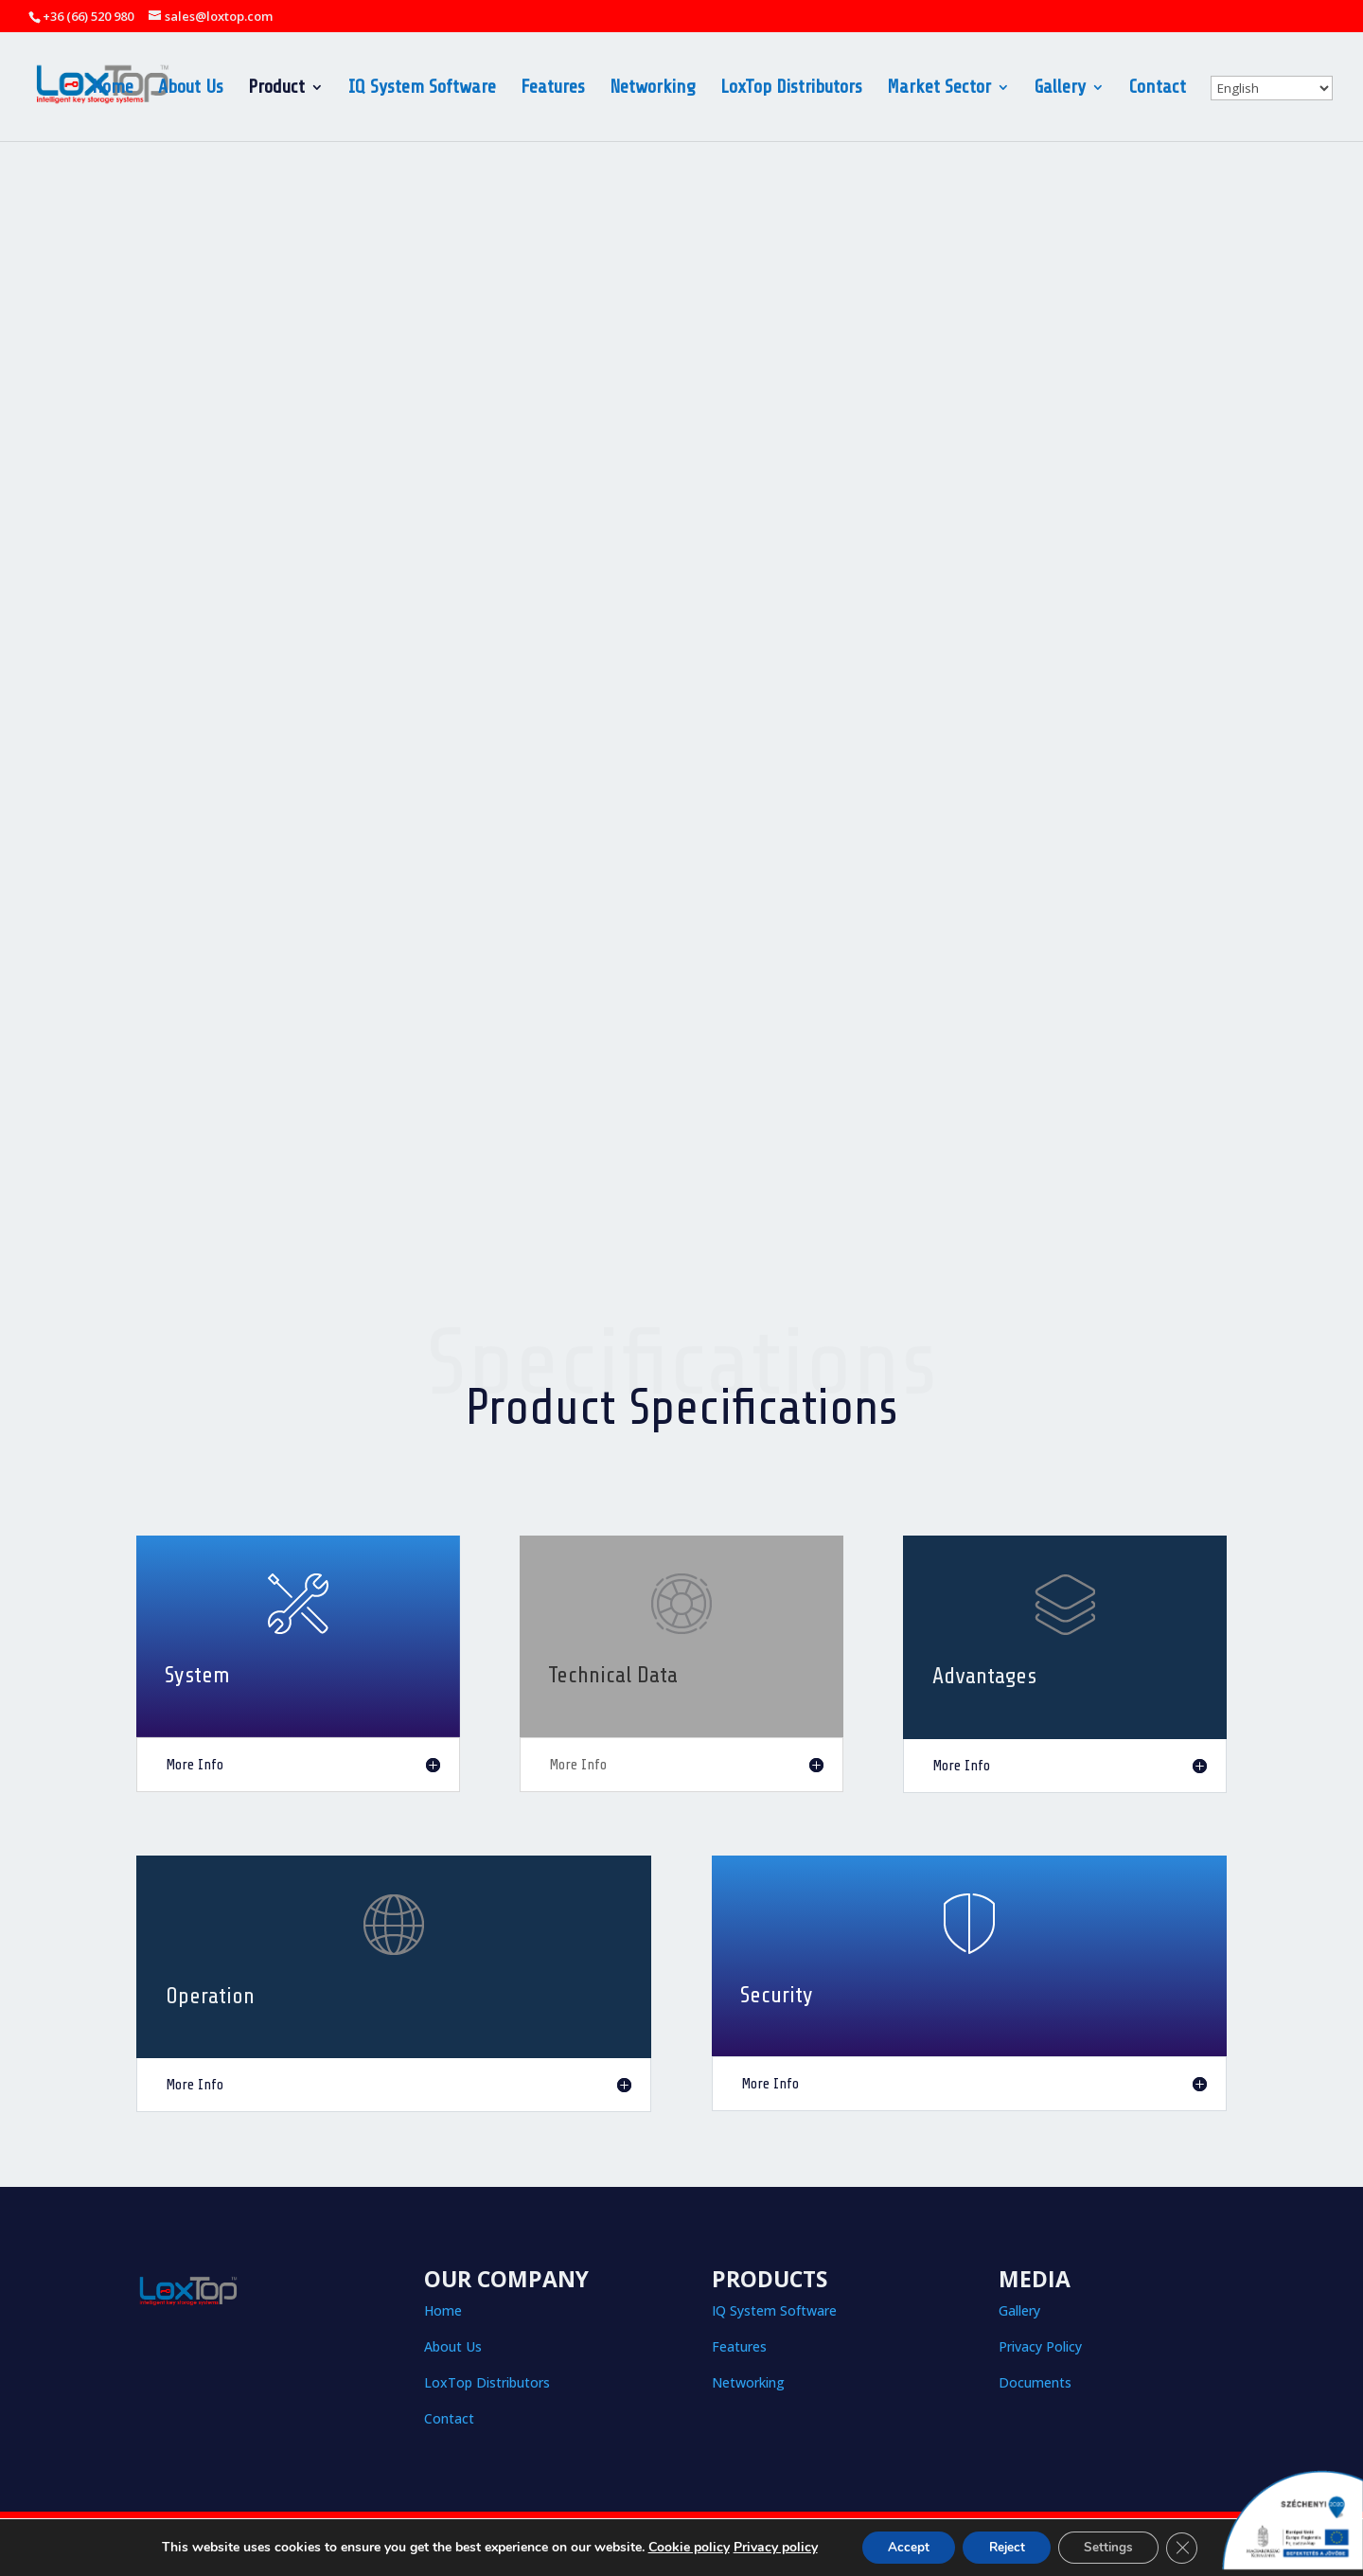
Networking (653, 89)
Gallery (1060, 89)
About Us (190, 89)
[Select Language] (1272, 88)
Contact (1157, 89)
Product (276, 89)
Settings (1114, 2546)
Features (553, 89)
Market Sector (939, 89)
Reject (1005, 2546)
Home (112, 89)
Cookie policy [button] (677, 2546)
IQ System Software (422, 89)
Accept (901, 2546)
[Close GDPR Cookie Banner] (1192, 2547)
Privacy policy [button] (764, 2546)
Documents (1035, 2382)
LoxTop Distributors (791, 89)
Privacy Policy (1040, 2346)
